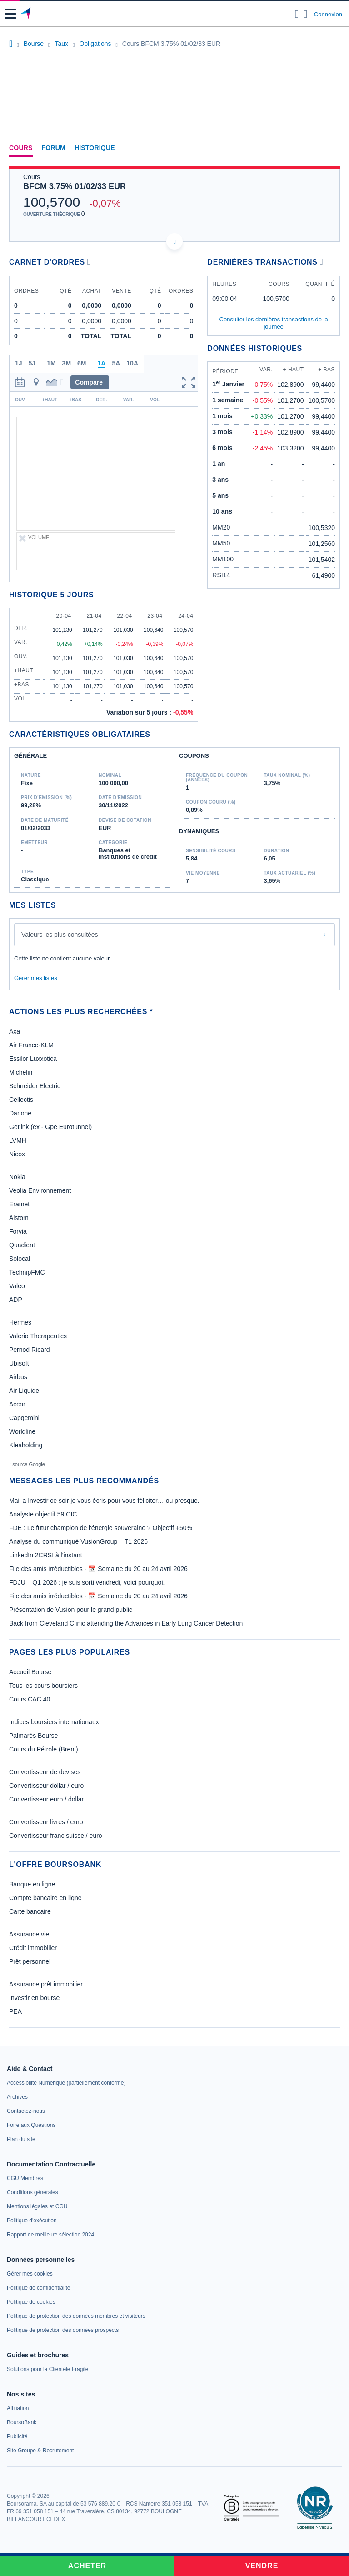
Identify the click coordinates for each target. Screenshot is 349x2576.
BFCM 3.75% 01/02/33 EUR (74, 186)
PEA (15, 2011)
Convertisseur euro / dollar (46, 1799)
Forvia (18, 1231)
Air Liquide (24, 1390)
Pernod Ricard (29, 1349)
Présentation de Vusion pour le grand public (70, 1609)
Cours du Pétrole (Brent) (43, 1749)
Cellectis (21, 1099)
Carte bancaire (30, 1911)
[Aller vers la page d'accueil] (26, 14)
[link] (66, 2083)
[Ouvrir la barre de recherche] (297, 14)
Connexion (328, 14)
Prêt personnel (29, 1961)
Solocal (19, 1258)
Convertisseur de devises (44, 1772)
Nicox (17, 1154)
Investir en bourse (34, 1997)
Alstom (19, 1217)
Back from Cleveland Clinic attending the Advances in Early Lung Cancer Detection (126, 1623)
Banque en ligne (32, 1884)
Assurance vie (29, 1934)
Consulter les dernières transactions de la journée (273, 323)
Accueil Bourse (30, 1672)
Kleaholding (25, 1445)
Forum (53, 147)
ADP (15, 1299)
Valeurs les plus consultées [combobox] (59, 934)
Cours (21, 147)
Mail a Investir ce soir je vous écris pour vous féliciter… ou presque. (104, 1500)
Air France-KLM (31, 1045)
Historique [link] (95, 147)
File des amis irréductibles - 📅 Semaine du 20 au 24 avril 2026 (98, 1568)
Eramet (19, 1204)
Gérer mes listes (35, 978)
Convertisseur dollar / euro (46, 1785)
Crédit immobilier (33, 1947)
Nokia (17, 1176)
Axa (14, 1031)
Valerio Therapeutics (38, 1336)
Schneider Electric (34, 1086)
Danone (20, 1113)
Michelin (20, 1072)
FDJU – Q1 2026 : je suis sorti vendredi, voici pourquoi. (87, 1582)
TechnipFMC (27, 1272)
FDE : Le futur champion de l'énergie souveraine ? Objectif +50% (100, 1527)
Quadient (22, 1245)
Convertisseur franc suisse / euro (55, 1835)
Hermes (20, 1322)
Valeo (17, 1286)
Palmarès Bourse (33, 1735)
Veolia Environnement (40, 1190)
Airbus (18, 1377)
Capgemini (24, 1417)
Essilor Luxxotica (33, 1058)
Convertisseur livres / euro (46, 1822)
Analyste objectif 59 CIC (43, 1514)
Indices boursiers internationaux (54, 1722)
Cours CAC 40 (29, 1699)
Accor (17, 1404)
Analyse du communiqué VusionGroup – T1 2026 (78, 1541)
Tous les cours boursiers (43, 1685)
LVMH (17, 1140)
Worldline (22, 1431)
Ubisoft (19, 1363)
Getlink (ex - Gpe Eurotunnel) (50, 1126)
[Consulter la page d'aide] (306, 14)
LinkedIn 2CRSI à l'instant (45, 1555)
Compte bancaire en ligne (45, 1897)
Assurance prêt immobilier (46, 1984)
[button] (10, 14)
